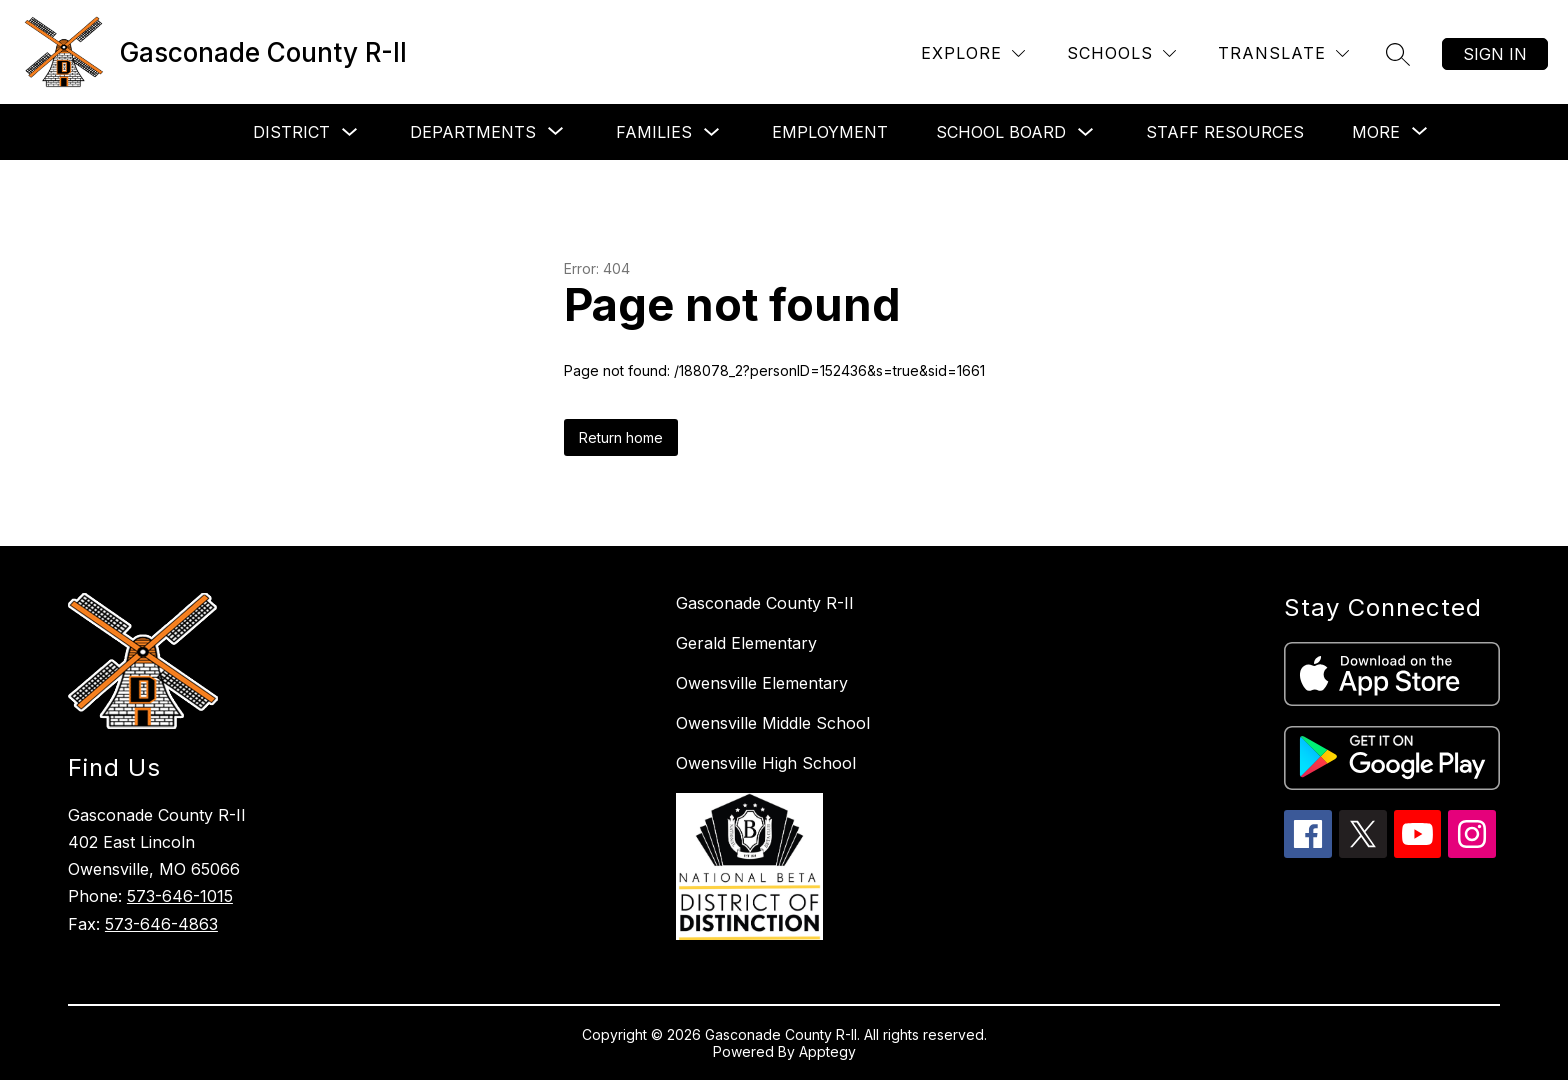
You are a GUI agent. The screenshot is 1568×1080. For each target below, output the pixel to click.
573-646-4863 (161, 924)
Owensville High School (766, 763)
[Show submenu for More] (1376, 132)
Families (654, 132)
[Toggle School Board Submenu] (1086, 132)
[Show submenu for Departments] (473, 132)
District (291, 132)
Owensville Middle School (773, 723)
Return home (621, 437)
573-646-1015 (180, 896)
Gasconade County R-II (765, 603)
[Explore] (973, 53)
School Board (1001, 132)
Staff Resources (1225, 132)
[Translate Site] (1283, 53)
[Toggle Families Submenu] (712, 132)
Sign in (1495, 54)
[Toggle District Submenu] (350, 132)
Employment (830, 132)
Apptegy (827, 1051)
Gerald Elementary (746, 643)
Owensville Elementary (762, 683)
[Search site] (1398, 54)
